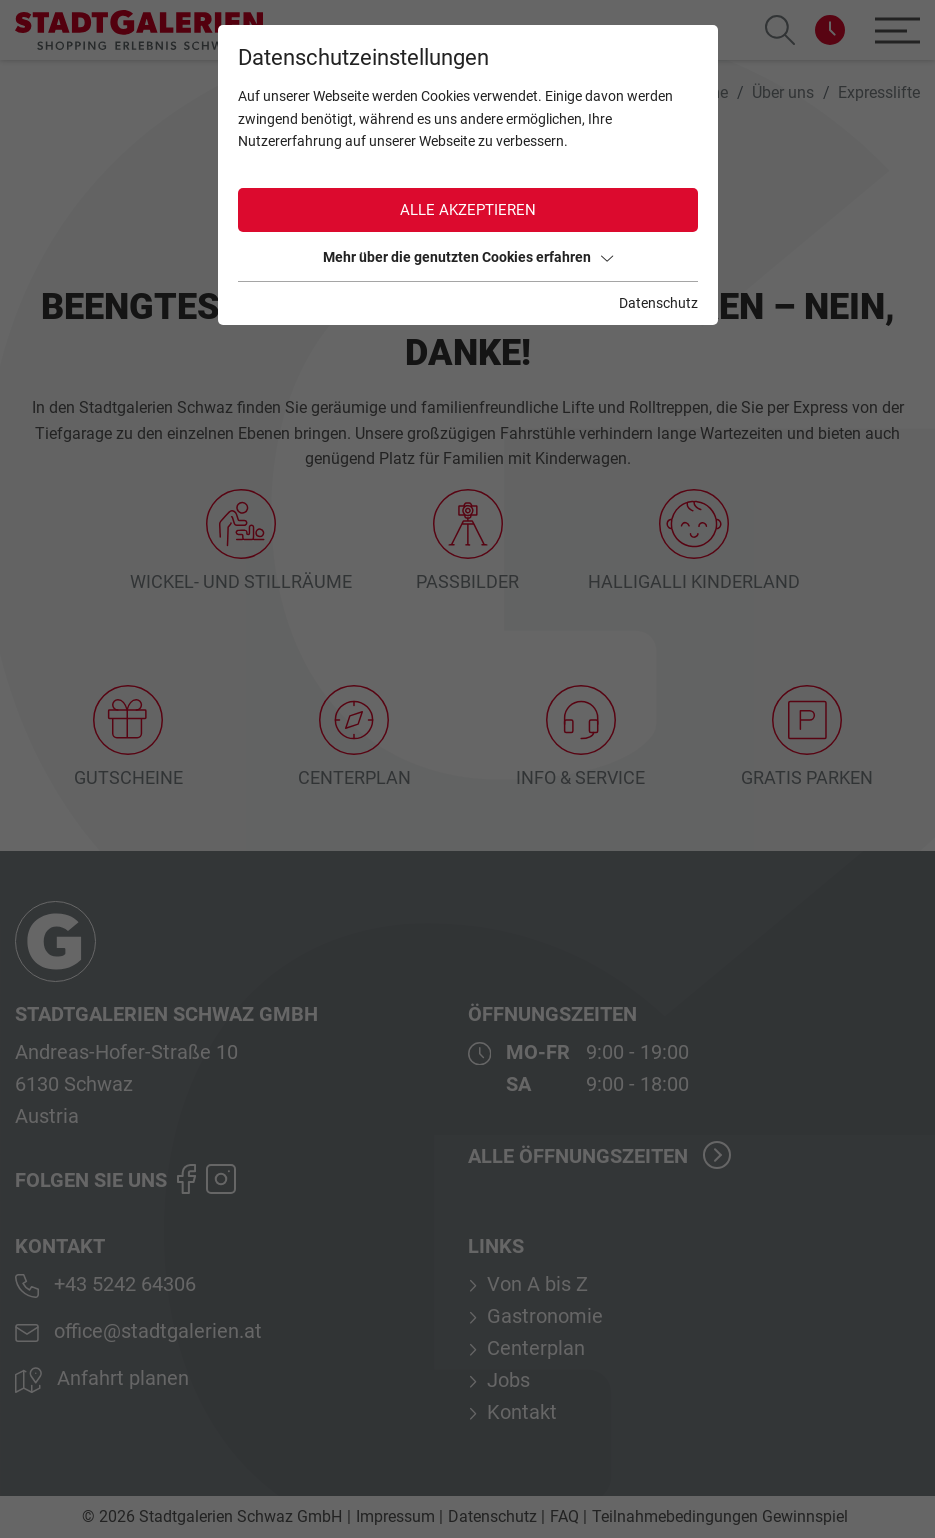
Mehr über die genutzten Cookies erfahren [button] (468, 257)
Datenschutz (658, 303)
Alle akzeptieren (468, 210)
